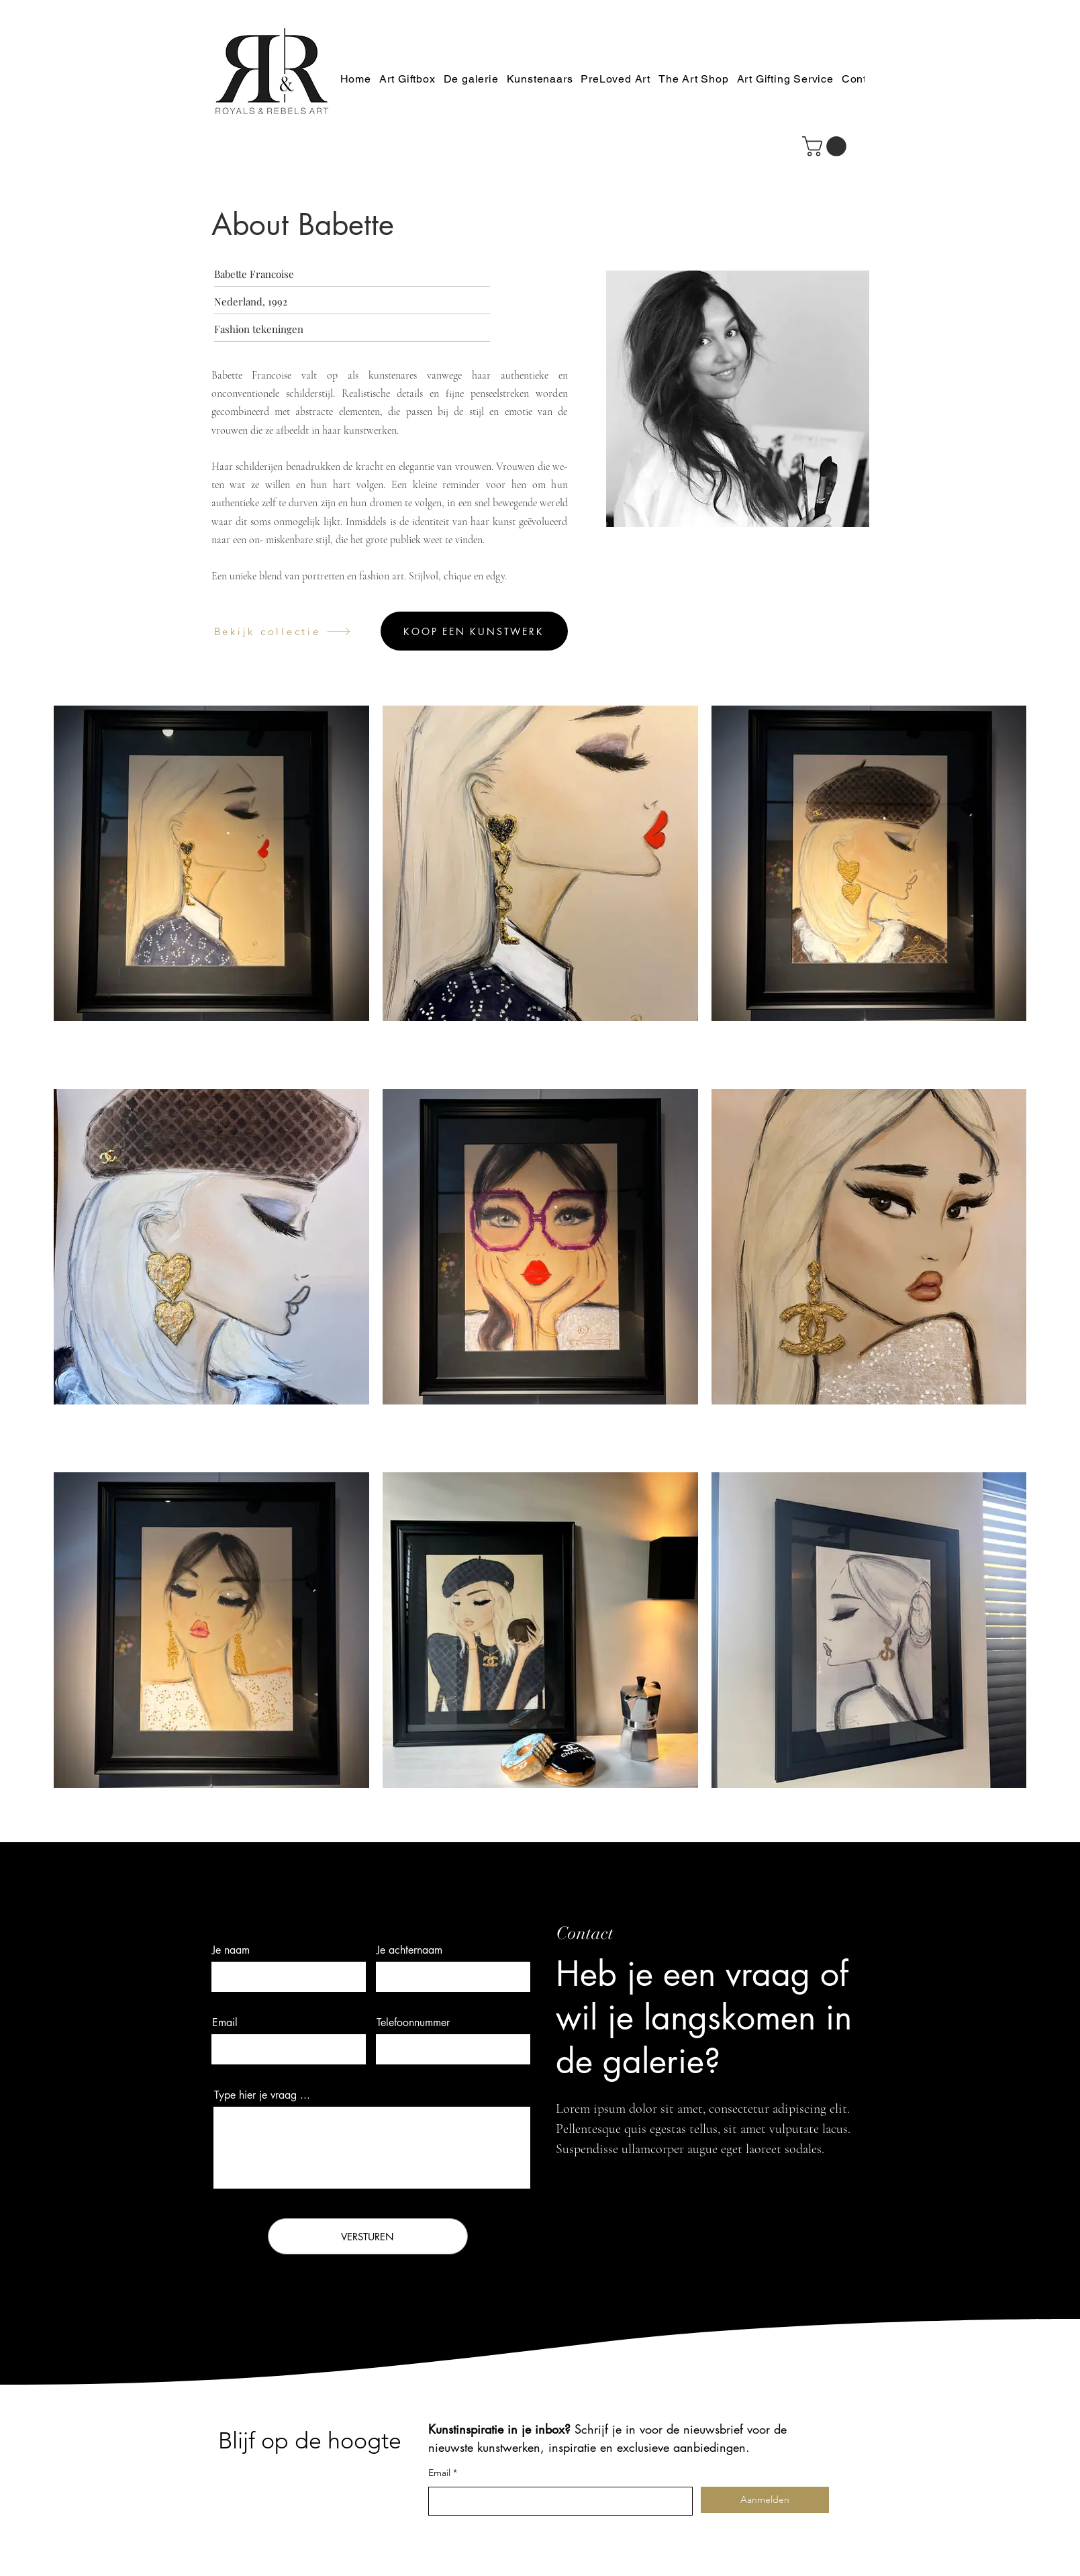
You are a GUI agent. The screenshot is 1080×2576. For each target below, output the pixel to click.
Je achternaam (409, 1950)
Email (225, 2022)
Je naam (231, 1950)
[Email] (556, 2501)
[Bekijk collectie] (282, 631)
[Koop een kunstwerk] (474, 631)
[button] (826, 146)
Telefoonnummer (413, 2022)
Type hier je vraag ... (262, 2095)
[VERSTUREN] (368, 2236)
